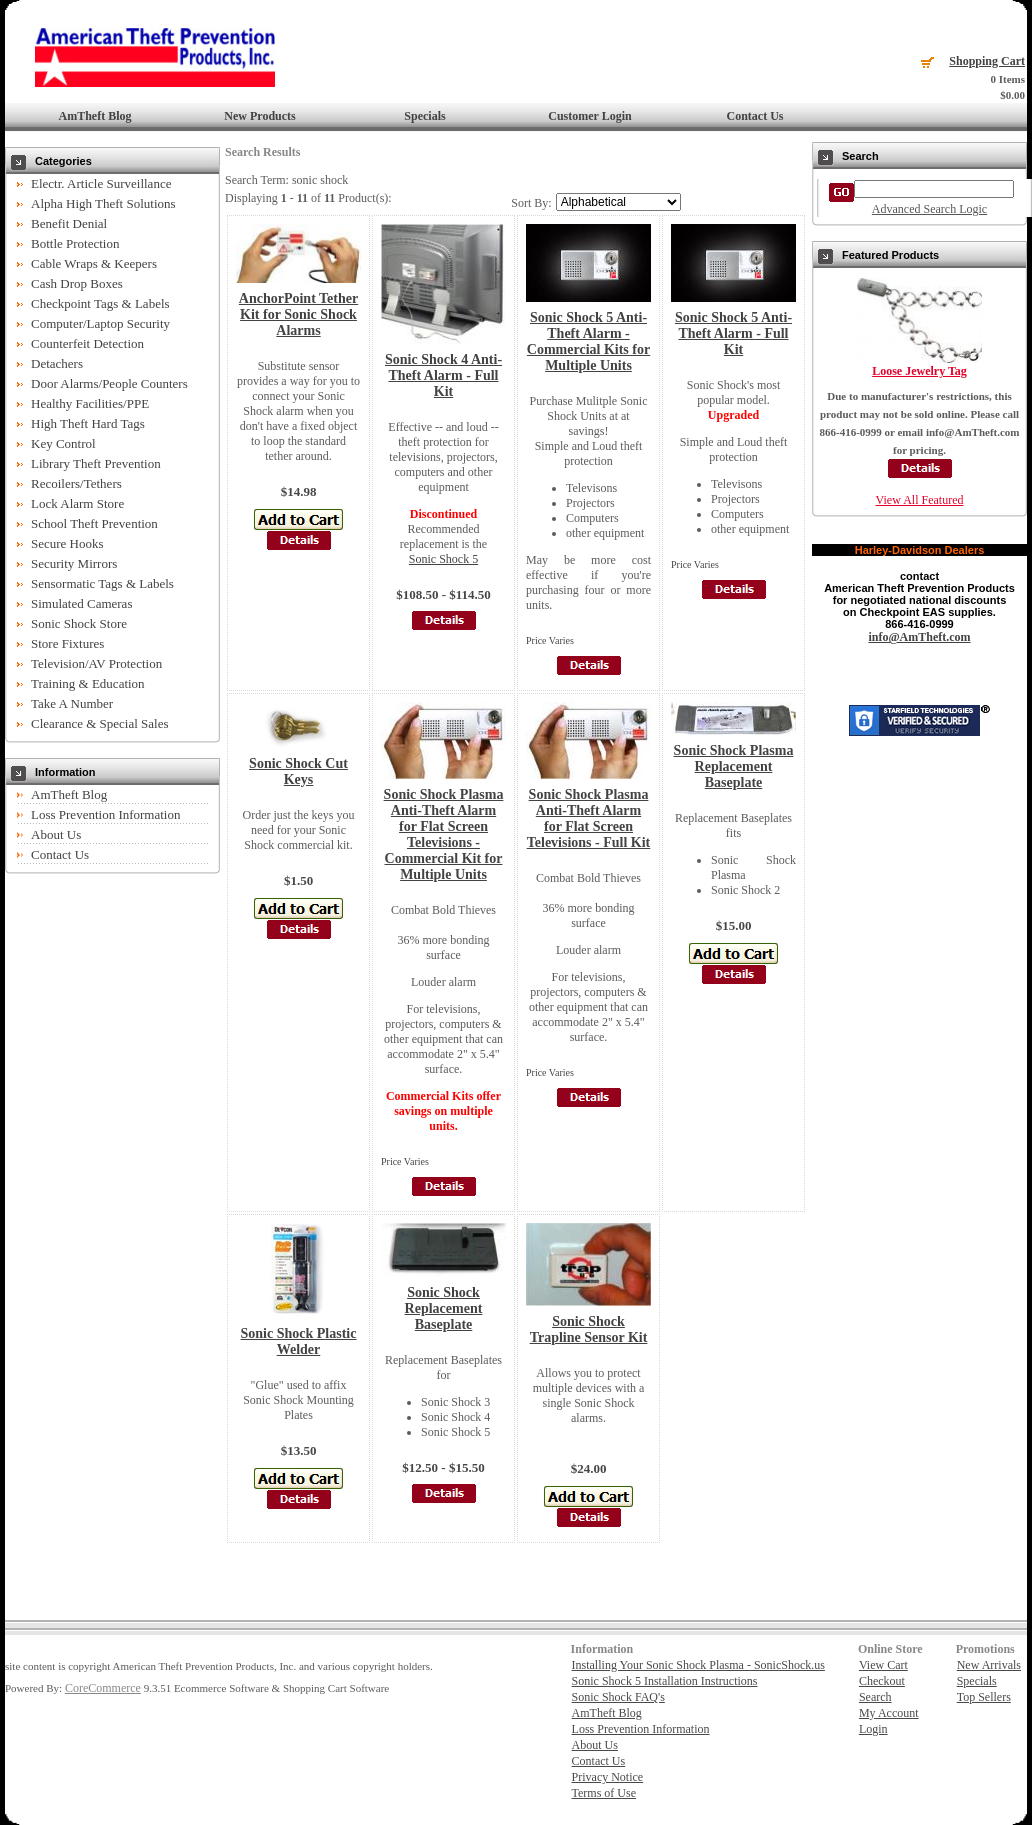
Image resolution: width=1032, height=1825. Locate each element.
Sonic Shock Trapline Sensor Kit (589, 1329)
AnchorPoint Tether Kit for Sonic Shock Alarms (298, 314)
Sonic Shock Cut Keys (298, 771)
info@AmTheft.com (919, 637)
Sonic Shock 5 (443, 559)
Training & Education (88, 683)
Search (875, 1697)
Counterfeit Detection (87, 343)
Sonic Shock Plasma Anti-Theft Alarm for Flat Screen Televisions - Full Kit (589, 818)
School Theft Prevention (94, 523)
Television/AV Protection (96, 663)
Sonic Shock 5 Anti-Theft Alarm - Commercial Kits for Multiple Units (588, 341)
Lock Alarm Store (77, 503)
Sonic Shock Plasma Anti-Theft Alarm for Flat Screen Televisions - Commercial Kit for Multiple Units (444, 834)
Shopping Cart (987, 61)
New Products (259, 116)
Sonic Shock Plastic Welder (299, 1341)
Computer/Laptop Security (100, 323)
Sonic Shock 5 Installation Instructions (665, 1681)
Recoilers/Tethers (76, 483)
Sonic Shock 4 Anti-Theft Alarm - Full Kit (443, 375)
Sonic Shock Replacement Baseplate (444, 1308)
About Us (56, 834)
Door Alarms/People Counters (109, 383)
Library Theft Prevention (96, 463)
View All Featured (920, 500)
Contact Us (755, 116)
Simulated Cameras (81, 603)
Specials (424, 116)
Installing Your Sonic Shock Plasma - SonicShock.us (698, 1665)
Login (873, 1729)
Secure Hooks (67, 543)
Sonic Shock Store (79, 623)
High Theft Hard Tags (88, 423)
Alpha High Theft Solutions (103, 203)
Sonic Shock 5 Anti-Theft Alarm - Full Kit (733, 333)
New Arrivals (989, 1665)
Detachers (57, 363)
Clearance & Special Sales (100, 723)
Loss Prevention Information (105, 814)
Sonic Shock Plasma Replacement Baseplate (734, 766)
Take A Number (72, 703)
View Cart (883, 1665)
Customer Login (589, 116)
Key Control (63, 443)
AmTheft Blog (95, 116)
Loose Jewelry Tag (919, 371)
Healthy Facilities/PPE (90, 403)
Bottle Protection (75, 243)
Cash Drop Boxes (77, 283)
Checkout (882, 1681)
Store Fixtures (67, 643)
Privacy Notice (608, 1777)
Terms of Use (604, 1793)
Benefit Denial (69, 223)
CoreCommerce (103, 1688)
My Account (889, 1713)
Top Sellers (984, 1697)
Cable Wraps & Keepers (94, 263)
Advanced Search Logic (929, 209)
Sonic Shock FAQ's (618, 1697)
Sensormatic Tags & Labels (102, 583)
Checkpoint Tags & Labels (100, 303)
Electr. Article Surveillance (101, 183)
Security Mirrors (74, 563)
